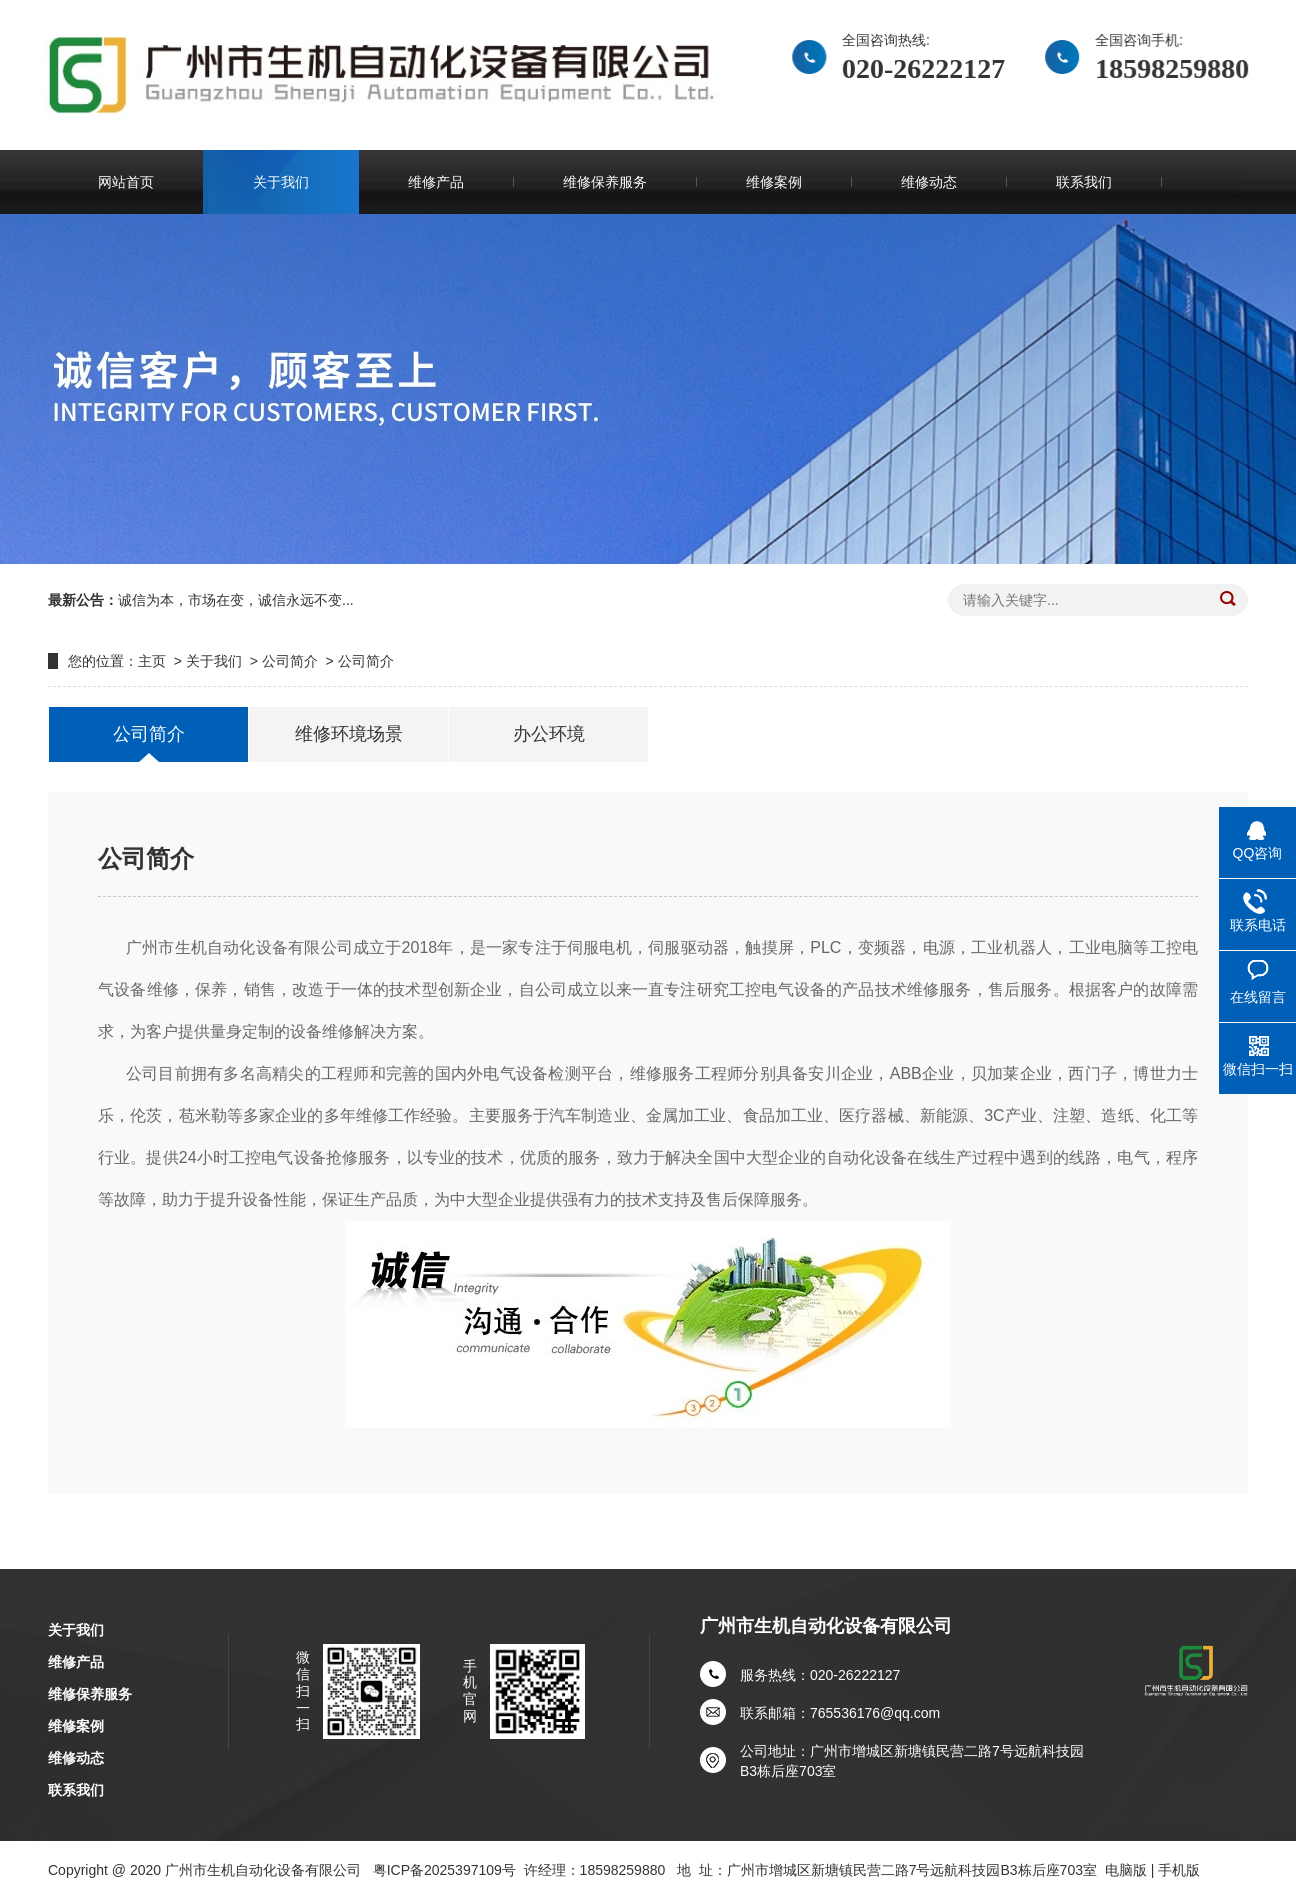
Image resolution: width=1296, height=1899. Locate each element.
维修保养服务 (605, 182)
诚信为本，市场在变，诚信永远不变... (236, 600)
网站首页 (126, 182)
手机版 (1179, 1870)
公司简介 (290, 661)
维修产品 (436, 182)
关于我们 (281, 182)
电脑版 (1126, 1870)
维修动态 (929, 182)
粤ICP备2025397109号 (444, 1870)
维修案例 (774, 182)
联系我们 (1084, 182)
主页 (152, 661)
